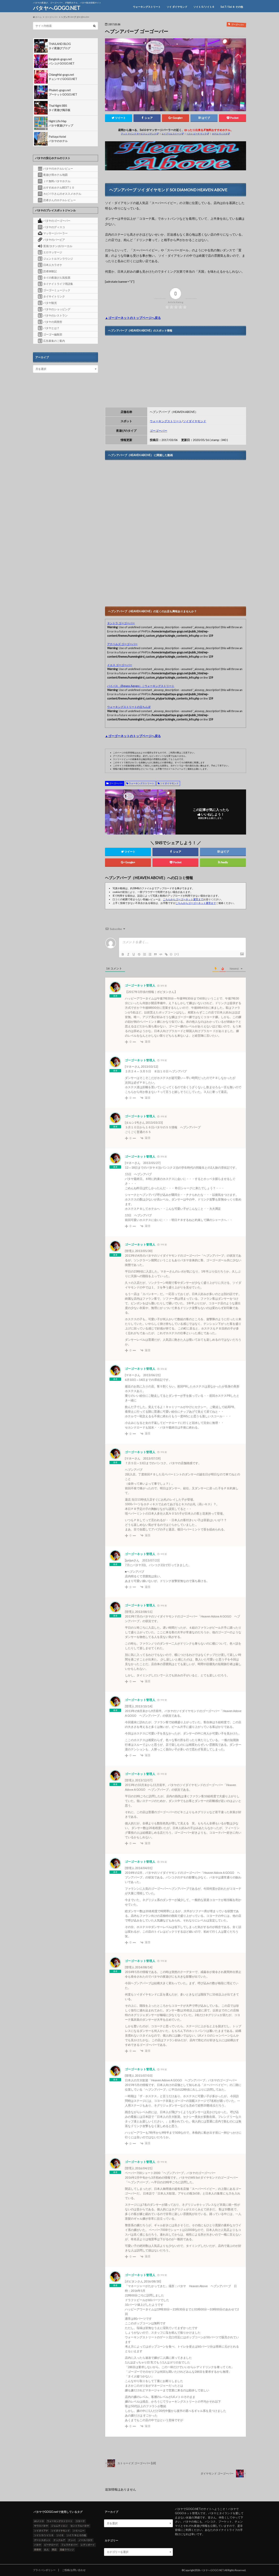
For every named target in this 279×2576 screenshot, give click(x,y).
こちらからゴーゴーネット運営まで (183, 899)
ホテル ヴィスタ (219, 133)
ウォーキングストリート (147, 6)
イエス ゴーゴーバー (119, 665)
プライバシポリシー (44, 2570)
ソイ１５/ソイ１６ (203, 6)
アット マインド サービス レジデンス (138, 133)
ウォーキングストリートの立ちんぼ (129, 706)
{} (171, 954)
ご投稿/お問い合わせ (74, 2570)
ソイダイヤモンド (194, 421)
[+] (177, 954)
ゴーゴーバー (158, 430)
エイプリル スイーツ (171, 133)
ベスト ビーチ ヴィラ (197, 133)
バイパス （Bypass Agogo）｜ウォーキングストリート (140, 686)
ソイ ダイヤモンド (177, 6)
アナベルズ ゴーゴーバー (122, 644)
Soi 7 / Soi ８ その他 (231, 6)
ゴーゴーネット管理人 (140, 985)
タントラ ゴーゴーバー (121, 623)
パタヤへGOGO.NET (56, 8)
